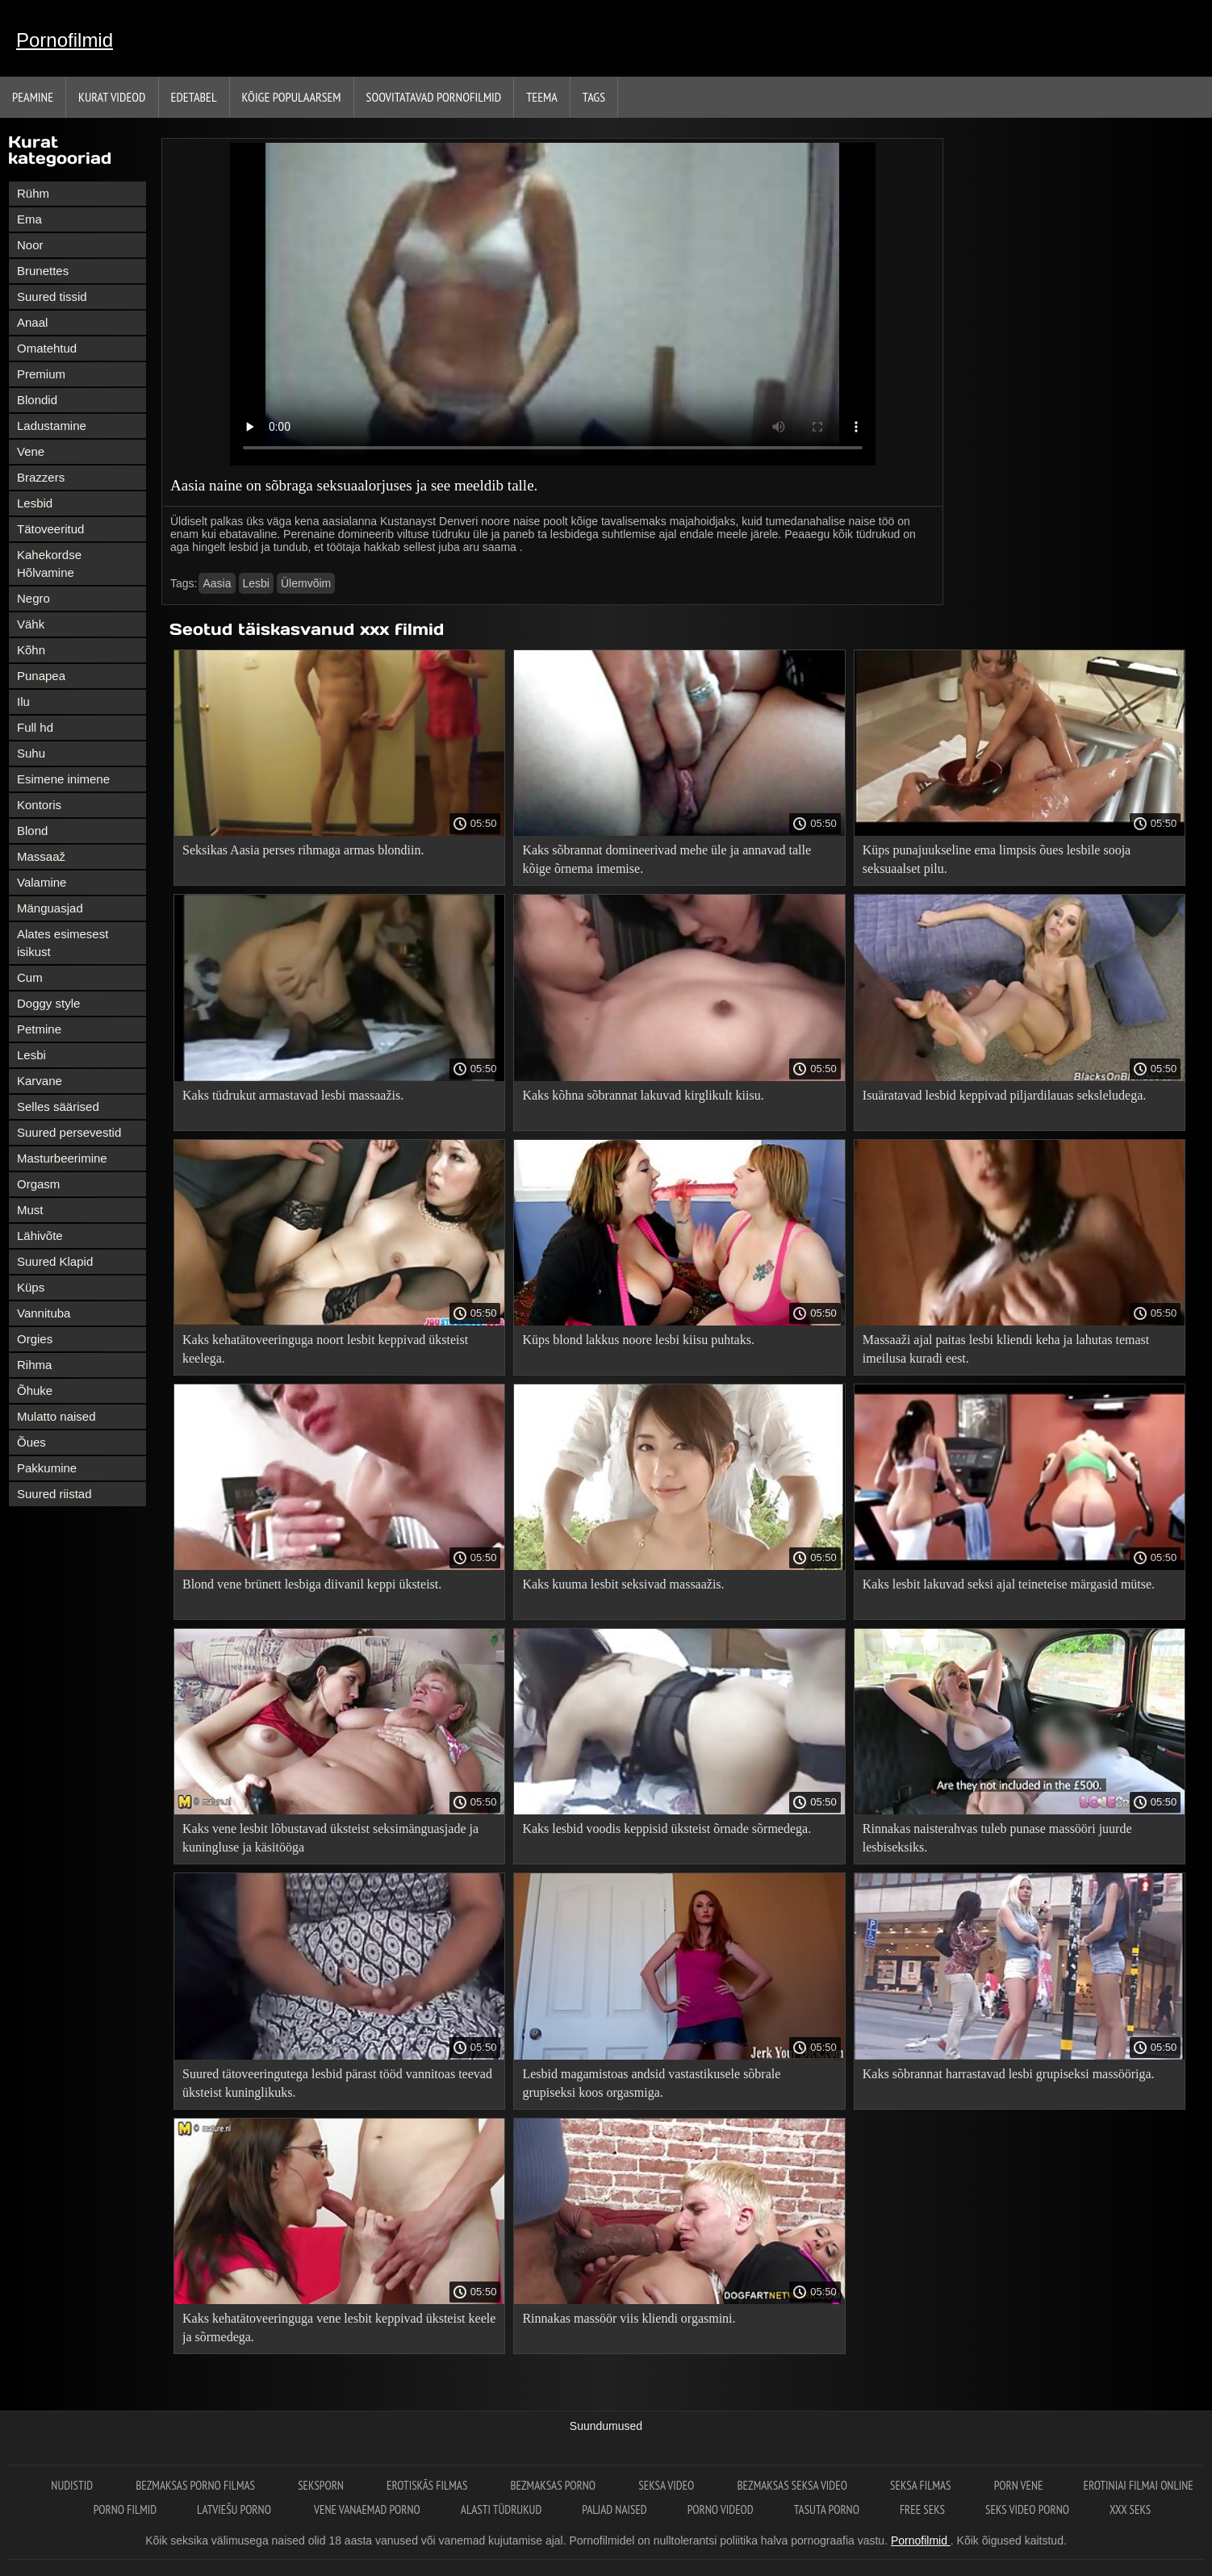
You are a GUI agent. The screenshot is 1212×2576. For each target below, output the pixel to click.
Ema (29, 219)
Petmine (39, 1029)
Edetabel (194, 97)
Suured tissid (52, 296)
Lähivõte (40, 1235)
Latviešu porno (235, 2509)
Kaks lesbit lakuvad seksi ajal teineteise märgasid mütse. (1009, 1584)
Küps (30, 1287)
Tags (594, 97)
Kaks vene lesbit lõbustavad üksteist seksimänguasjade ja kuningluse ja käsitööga (330, 1838)
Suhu (31, 753)
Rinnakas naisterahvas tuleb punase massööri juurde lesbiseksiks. (997, 1838)
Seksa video (667, 2485)
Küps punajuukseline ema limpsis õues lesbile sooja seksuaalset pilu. (997, 859)
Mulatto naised (56, 1416)
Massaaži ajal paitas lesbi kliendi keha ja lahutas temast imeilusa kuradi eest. (1006, 1349)
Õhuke (34, 1390)
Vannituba (43, 1313)
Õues (31, 1442)
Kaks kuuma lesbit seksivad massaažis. (623, 1584)
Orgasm (38, 1184)
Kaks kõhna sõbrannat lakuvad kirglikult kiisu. (642, 1095)
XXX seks (1130, 2509)
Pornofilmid (64, 40)
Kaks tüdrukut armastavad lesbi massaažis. (292, 1095)
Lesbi (31, 1055)
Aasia (217, 583)
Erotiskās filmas (428, 2485)
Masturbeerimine (62, 1158)
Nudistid (73, 2485)
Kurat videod (111, 97)
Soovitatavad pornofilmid (434, 97)
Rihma (34, 1365)
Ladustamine (51, 425)
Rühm (33, 193)
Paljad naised (614, 2509)
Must (30, 1210)
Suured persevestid (69, 1132)
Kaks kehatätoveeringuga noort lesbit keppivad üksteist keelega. (325, 1349)
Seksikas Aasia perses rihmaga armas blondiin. (303, 850)
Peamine (32, 97)
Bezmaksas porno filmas (196, 2485)
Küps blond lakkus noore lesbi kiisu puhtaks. (638, 1339)
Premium (41, 374)
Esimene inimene (63, 779)
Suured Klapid (55, 1261)
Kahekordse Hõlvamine (49, 563)
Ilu (23, 701)
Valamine (41, 882)
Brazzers (41, 477)
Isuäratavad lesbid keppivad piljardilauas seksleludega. (1004, 1095)
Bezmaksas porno (555, 2485)
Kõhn (31, 650)
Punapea (41, 676)
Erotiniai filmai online (1138, 2485)
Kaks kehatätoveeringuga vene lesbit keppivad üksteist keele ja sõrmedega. (338, 2327)
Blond (32, 830)
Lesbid (34, 503)
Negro (33, 598)
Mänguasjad (50, 908)
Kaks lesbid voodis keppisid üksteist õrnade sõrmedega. (666, 1828)
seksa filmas (922, 2485)
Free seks (922, 2509)
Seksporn (322, 2485)
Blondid (37, 400)
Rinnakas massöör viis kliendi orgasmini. (628, 2318)
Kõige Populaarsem (291, 97)
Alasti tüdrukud (501, 2509)
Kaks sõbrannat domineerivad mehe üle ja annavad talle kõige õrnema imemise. (666, 859)
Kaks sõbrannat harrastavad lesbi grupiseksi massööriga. (1009, 2074)
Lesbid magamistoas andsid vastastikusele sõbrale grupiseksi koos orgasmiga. (651, 2083)
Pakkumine (47, 1468)
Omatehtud (47, 348)
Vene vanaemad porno (367, 2509)
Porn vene (1018, 2485)
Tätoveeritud (50, 529)
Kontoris (39, 805)
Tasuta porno (826, 2509)
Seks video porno (1027, 2509)
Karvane (39, 1081)
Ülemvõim (306, 583)
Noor (30, 245)
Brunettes (43, 271)
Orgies (34, 1339)
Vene (30, 451)
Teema (542, 97)
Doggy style (48, 1003)
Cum (30, 977)
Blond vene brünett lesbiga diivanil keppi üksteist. (311, 1584)
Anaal (32, 322)
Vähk (30, 624)
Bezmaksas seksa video (794, 2485)
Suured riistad (54, 1494)
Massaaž (41, 856)
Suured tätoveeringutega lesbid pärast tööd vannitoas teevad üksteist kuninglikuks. (337, 2083)
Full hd (35, 727)
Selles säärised (58, 1106)
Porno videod (720, 2509)
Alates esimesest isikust (62, 942)
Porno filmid (125, 2509)
